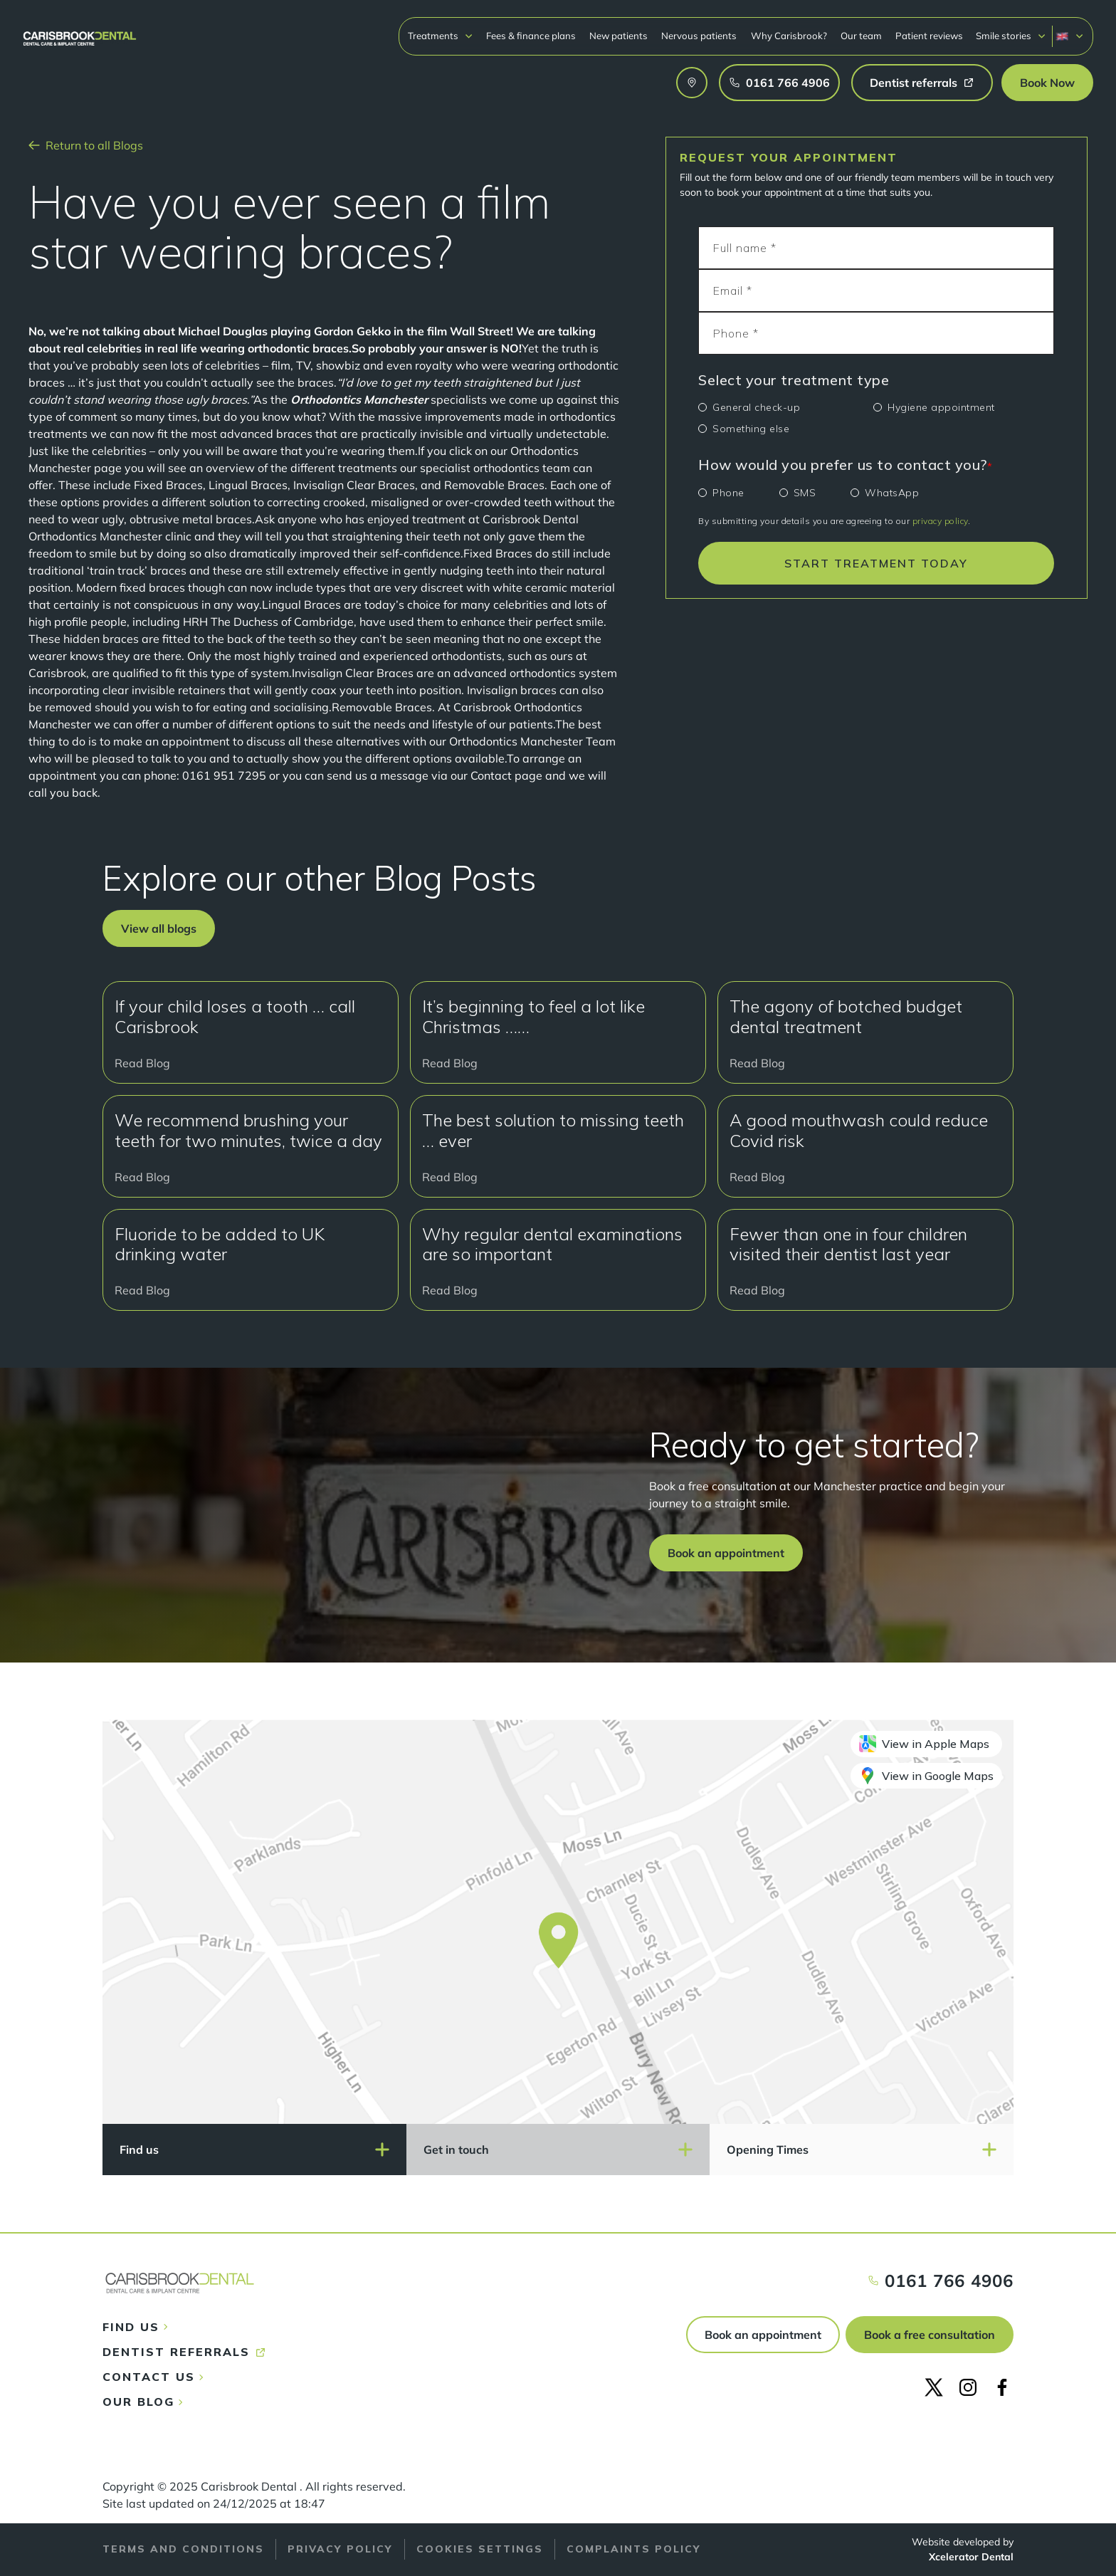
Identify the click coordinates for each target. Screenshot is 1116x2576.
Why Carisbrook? (789, 35)
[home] (80, 31)
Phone (728, 493)
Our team (861, 35)
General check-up (756, 407)
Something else (750, 429)
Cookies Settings (479, 2549)
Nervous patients (699, 35)
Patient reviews (929, 35)
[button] (440, 36)
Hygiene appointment (941, 407)
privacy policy (940, 520)
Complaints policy (634, 2549)
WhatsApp (892, 493)
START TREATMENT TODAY (876, 563)
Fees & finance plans (531, 35)
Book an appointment (763, 2335)
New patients (618, 35)
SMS (805, 493)
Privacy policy (340, 2549)
